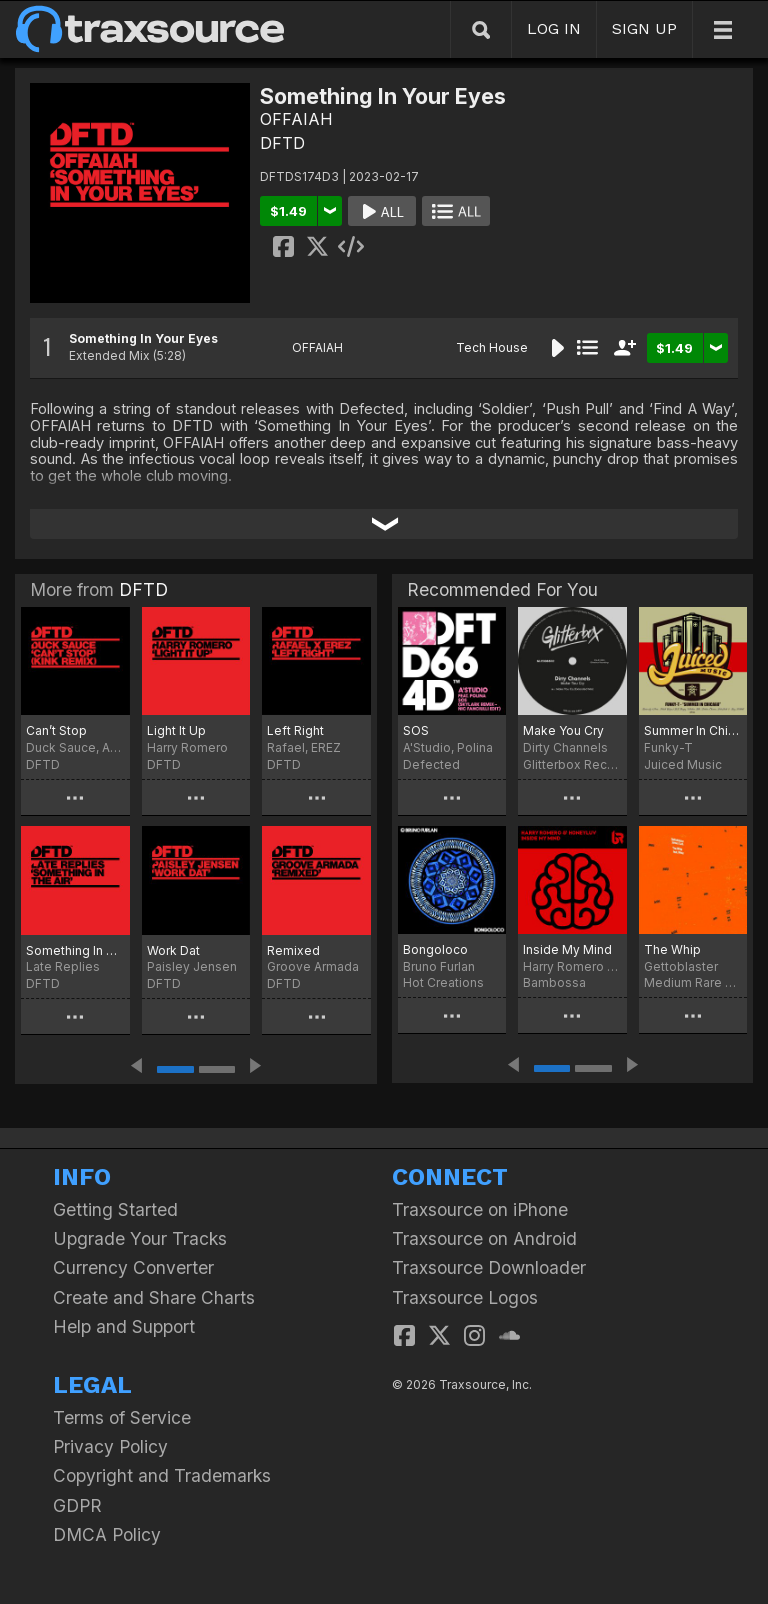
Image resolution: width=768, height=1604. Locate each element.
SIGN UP (644, 28)
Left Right (295, 730)
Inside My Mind (567, 949)
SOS (416, 730)
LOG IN (554, 28)
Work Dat (173, 950)
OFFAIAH (296, 119)
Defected (431, 764)
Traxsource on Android (484, 1238)
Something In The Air (75, 950)
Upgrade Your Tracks (140, 1238)
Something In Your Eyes (143, 338)
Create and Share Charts (154, 1297)
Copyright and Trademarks (162, 1475)
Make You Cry (563, 730)
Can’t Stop (56, 730)
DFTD (282, 143)
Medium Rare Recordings (693, 982)
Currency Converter (133, 1267)
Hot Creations (443, 982)
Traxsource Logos (465, 1297)
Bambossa (554, 982)
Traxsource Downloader (489, 1267)
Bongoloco (435, 949)
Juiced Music (683, 764)
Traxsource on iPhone (480, 1209)
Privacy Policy (110, 1446)
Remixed (293, 950)
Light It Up (176, 730)
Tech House (492, 347)
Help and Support (124, 1326)
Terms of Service (122, 1417)
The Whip (672, 949)
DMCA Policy (107, 1534)
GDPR (77, 1505)
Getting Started (115, 1209)
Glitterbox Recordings (572, 764)
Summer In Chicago (693, 730)
